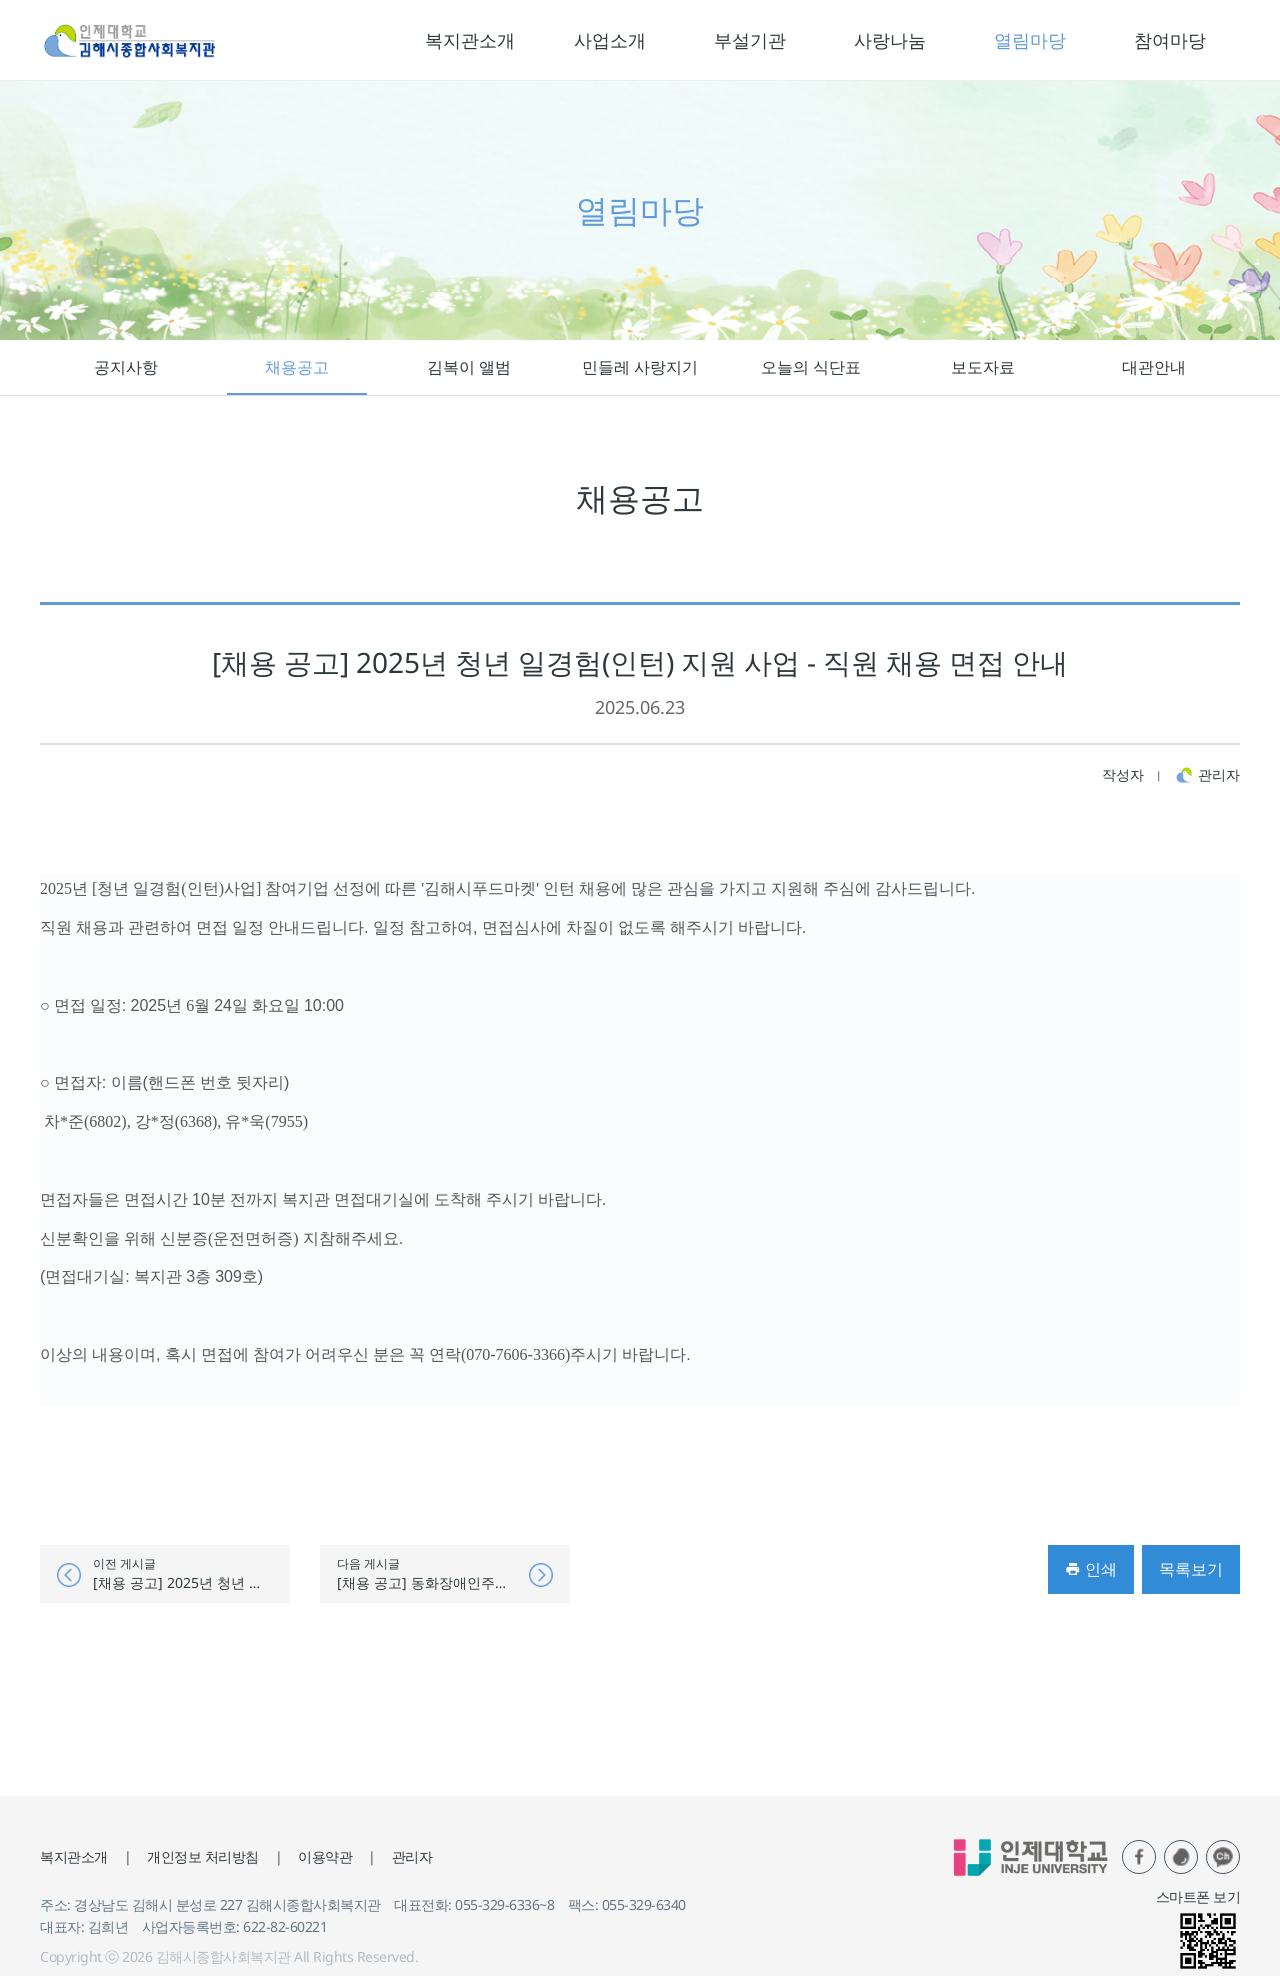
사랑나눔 (890, 40)
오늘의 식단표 (811, 367)
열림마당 (1030, 40)
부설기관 (750, 40)
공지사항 (126, 367)
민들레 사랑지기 (640, 367)
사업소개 (610, 40)
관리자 (412, 1856)
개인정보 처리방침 (203, 1856)
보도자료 (983, 367)
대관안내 (1154, 367)
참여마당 (1170, 40)
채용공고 (297, 367)
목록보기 (1191, 1569)
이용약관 (325, 1856)
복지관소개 (470, 40)
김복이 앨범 (469, 367)
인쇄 (1091, 1569)
